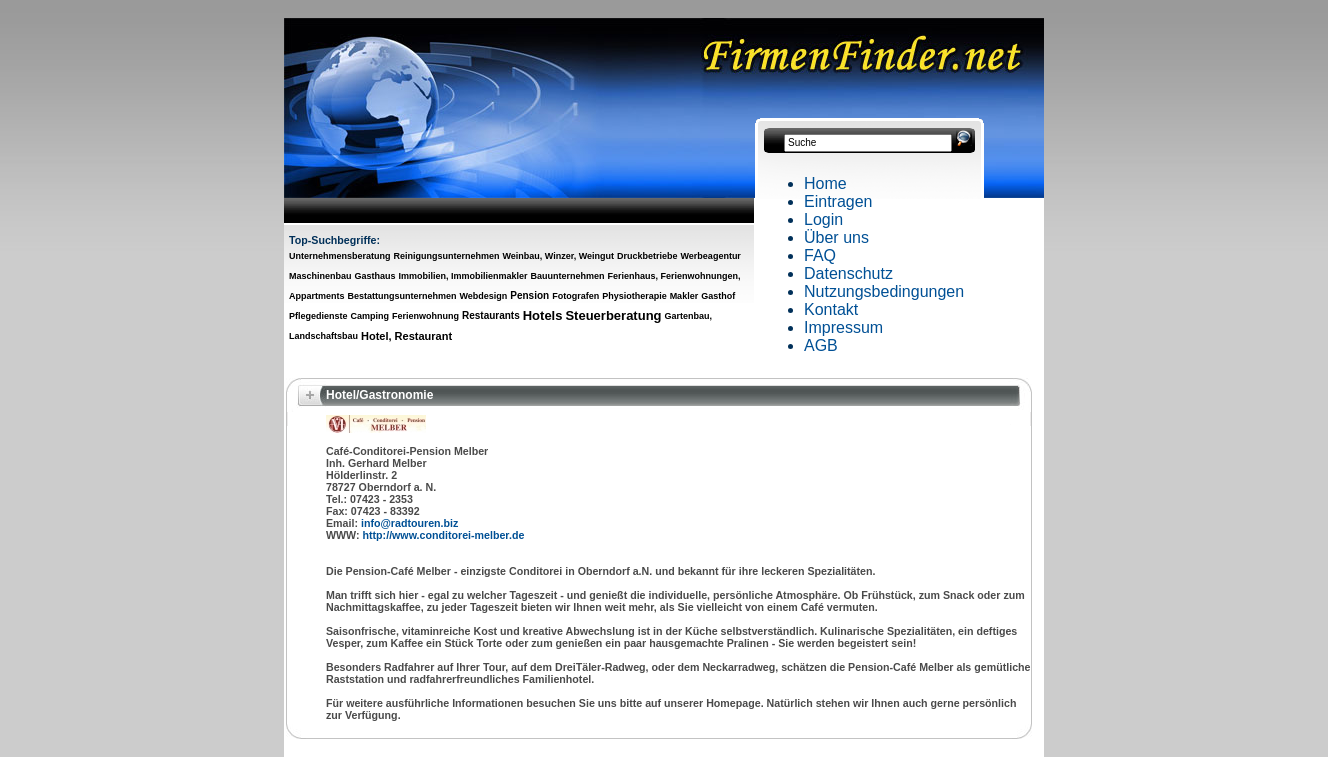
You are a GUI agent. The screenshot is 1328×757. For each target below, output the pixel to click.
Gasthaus (374, 276)
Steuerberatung (613, 315)
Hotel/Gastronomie (379, 395)
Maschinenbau (320, 276)
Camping (370, 316)
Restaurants (491, 315)
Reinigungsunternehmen (446, 256)
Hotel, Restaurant (406, 336)
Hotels (543, 315)
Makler (684, 296)
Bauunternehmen (567, 276)
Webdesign (483, 296)
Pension (529, 295)
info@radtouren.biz (409, 523)
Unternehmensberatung (340, 256)
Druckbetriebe (647, 256)
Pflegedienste (318, 316)
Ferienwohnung (425, 316)
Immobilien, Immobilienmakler (462, 276)
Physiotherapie (634, 296)
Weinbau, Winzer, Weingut (558, 256)
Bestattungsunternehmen (401, 296)
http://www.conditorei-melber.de (444, 535)
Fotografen (575, 296)
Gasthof (718, 296)
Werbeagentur (711, 256)
